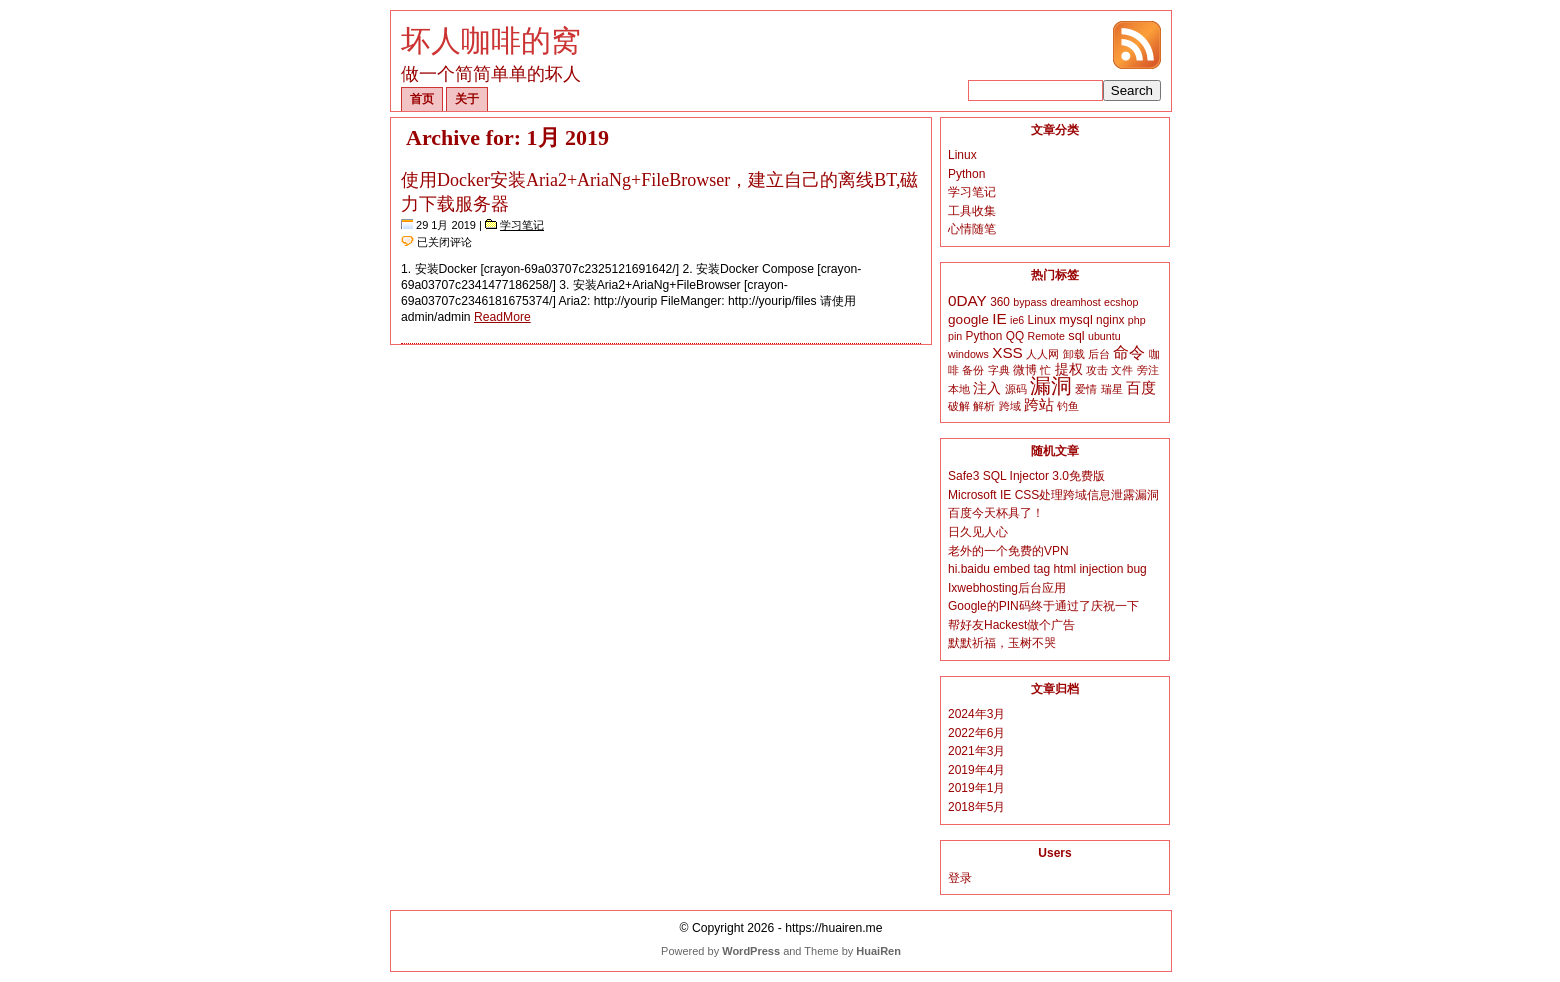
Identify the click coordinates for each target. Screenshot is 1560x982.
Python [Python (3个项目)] (984, 336)
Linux (962, 155)
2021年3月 (976, 751)
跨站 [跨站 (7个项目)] (1039, 405)
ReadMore (502, 317)
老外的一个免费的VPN (1008, 551)
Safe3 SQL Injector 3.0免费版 (1026, 476)
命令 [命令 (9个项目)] (1129, 352)
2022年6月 (976, 733)
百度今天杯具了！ (996, 513)
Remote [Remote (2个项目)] (1046, 336)
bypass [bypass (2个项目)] (1030, 302)
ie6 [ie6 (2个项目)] (1017, 320)
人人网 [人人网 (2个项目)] (1042, 354)
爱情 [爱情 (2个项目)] (1086, 389)
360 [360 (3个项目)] (1000, 302)
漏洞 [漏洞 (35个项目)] (1051, 386)
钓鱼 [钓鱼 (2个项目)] (1068, 406)
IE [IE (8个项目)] (999, 318)
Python (966, 174)
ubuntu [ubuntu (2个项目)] (1104, 336)
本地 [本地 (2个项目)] (959, 389)
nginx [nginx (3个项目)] (1110, 320)
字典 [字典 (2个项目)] (999, 370)
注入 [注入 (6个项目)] (987, 388)
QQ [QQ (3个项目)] (1015, 336)
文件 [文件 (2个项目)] (1122, 370)
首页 (422, 99)
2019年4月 (976, 770)
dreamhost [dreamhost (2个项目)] (1075, 302)
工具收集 (972, 211)
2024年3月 (976, 714)
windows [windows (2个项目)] (968, 354)
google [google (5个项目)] (968, 319)
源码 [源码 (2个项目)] (1016, 389)
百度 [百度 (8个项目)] (1141, 387)
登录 (960, 878)
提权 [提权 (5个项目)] (1069, 369)
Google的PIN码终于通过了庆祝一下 (1043, 606)
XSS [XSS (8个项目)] (1007, 352)
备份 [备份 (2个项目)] (973, 370)
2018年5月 (976, 807)
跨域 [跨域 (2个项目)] (1010, 406)
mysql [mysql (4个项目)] (1076, 319)
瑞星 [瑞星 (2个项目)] (1112, 389)
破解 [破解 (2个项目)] (959, 406)
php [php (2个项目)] (1137, 320)
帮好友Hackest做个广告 (1011, 625)
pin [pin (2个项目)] (955, 336)
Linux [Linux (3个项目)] (1042, 320)
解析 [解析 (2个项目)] (984, 406)
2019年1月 (976, 788)
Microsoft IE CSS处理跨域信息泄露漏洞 (1053, 495)
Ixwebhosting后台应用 (1007, 588)
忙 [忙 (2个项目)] (1045, 370)
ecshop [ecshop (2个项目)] (1121, 302)
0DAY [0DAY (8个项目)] (967, 300)
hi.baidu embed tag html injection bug (1047, 569)
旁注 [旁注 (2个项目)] (1148, 370)
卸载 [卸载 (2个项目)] (1074, 354)
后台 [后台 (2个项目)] (1099, 354)
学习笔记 (522, 225)
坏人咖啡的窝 (491, 40)
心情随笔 (972, 229)
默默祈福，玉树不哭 (1002, 643)
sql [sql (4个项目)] (1076, 335)
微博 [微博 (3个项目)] (1025, 370)
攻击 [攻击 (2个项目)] (1097, 370)
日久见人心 (978, 532)
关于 (467, 99)
